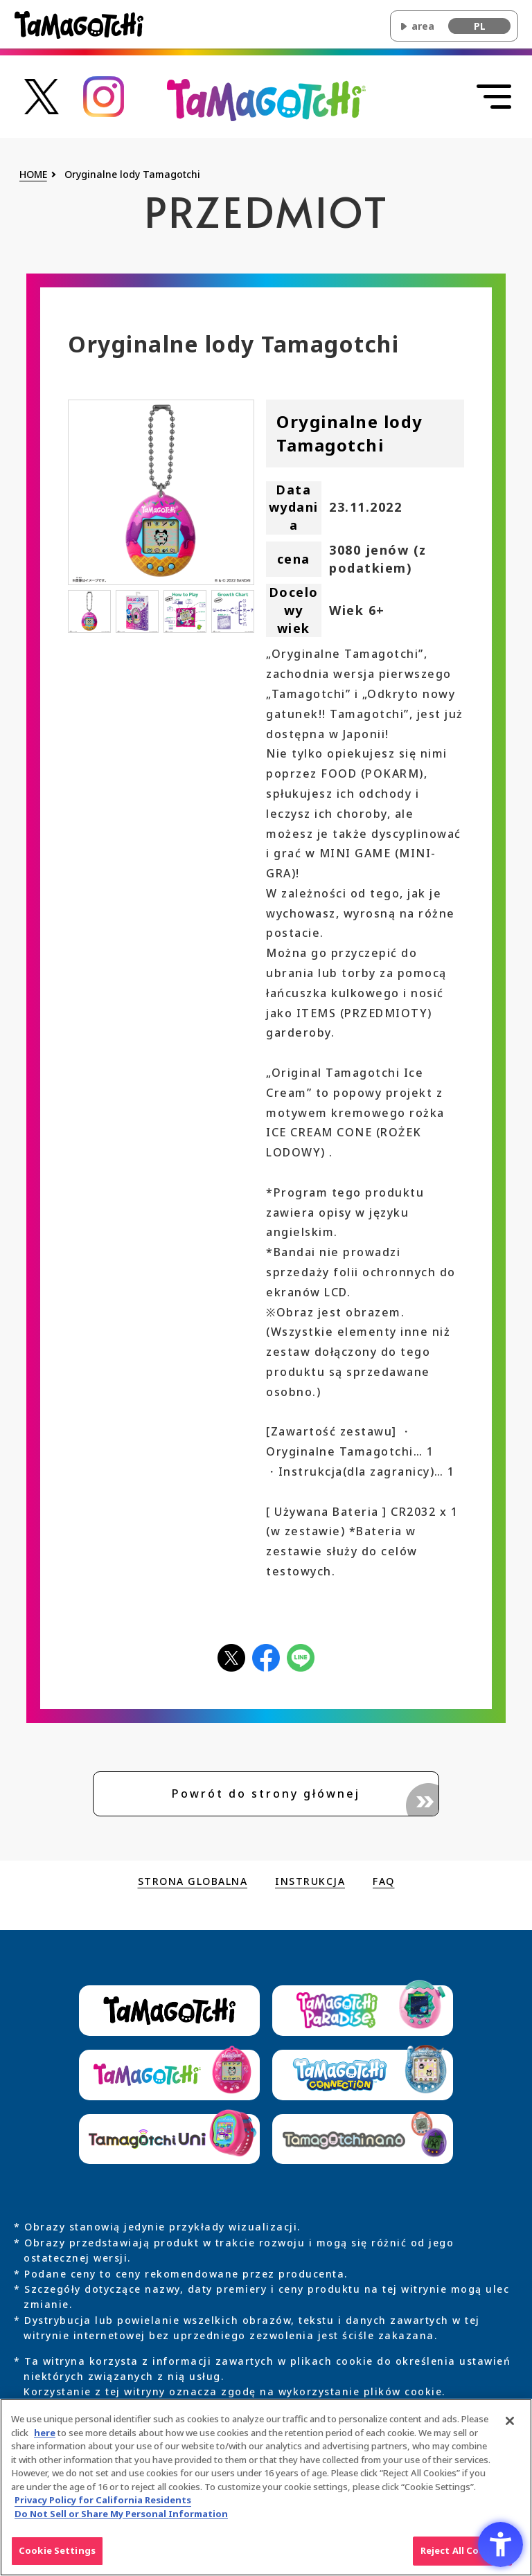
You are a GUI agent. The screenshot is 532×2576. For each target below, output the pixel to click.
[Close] (510, 2429)
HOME (33, 175)
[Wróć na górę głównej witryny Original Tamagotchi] (266, 99)
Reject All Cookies (462, 2558)
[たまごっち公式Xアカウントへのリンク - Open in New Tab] (41, 95)
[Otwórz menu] (494, 96)
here (44, 2440)
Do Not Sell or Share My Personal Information (121, 2521)
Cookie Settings (57, 2558)
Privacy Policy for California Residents (103, 2508)
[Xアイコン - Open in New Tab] (231, 1656)
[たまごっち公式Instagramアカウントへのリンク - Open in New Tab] (104, 95)
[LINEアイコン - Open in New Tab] (300, 1656)
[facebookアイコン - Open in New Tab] (266, 1656)
